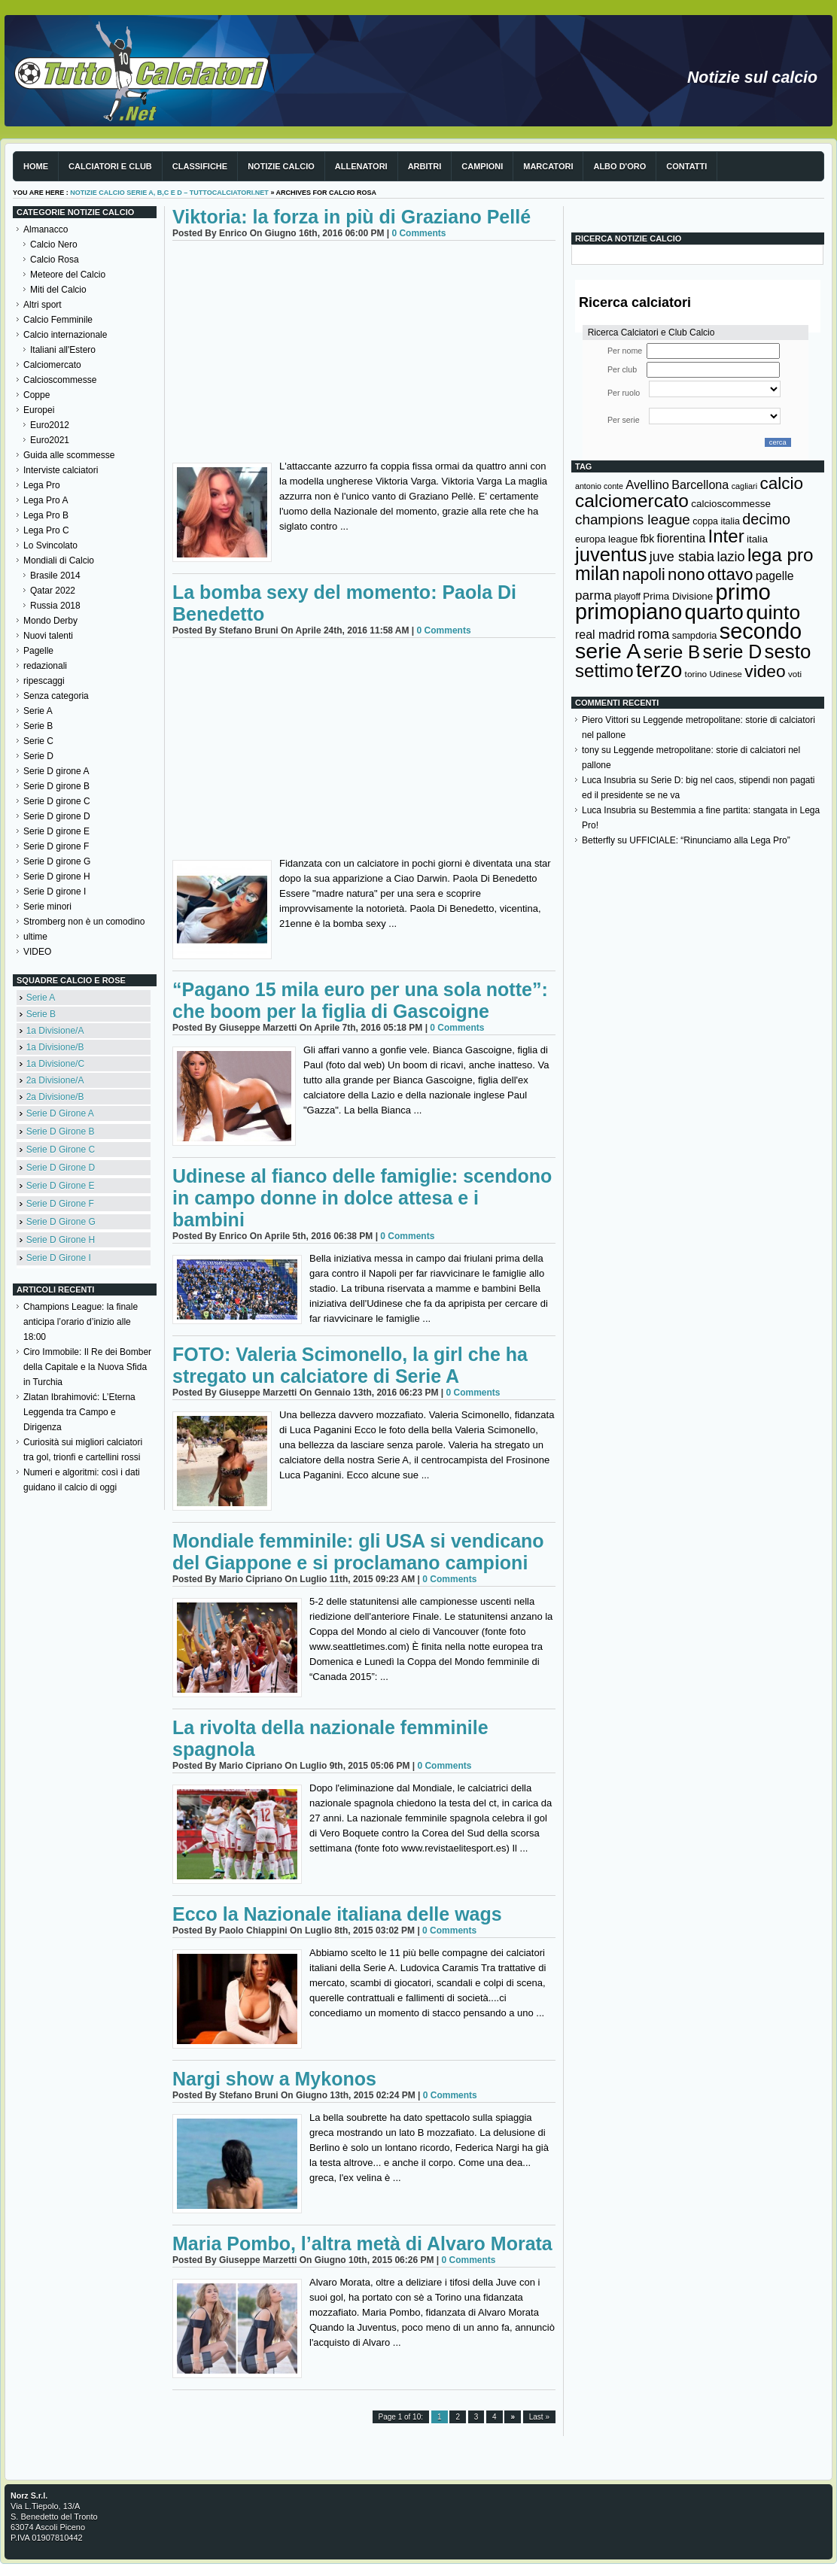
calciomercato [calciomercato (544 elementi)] (632, 501)
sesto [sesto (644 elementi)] (788, 651)
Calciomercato (52, 365)
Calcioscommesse (59, 380)
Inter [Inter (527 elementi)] (726, 536)
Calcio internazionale (65, 335)
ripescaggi (44, 681)
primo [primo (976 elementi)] (743, 591)
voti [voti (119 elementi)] (795, 674)
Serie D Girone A (60, 1113)
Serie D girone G (56, 861)
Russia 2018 (55, 605)
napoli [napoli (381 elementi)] (643, 575)
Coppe (36, 395)
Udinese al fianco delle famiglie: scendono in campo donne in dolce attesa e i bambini (362, 1197)
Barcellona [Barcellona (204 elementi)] (700, 484)
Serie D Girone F (60, 1203)
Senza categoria (56, 696)
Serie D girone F (56, 846)
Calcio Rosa (54, 259)
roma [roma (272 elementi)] (653, 634)
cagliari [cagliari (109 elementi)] (744, 486)
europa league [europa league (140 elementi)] (606, 539)
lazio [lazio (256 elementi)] (730, 556)
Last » (539, 2417)
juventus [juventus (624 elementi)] (611, 554)
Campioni (482, 166)
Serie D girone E (56, 831)
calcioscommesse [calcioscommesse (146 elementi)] (731, 503)
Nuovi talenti (48, 635)
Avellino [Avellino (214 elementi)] (646, 484)
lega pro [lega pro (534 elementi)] (780, 555)
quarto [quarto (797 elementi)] (714, 612)
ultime (35, 936)
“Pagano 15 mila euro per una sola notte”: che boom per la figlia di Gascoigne (360, 1000)
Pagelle (38, 651)
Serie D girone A (56, 771)
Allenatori (361, 166)
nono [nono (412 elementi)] (686, 574)
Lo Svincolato (50, 545)
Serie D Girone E (60, 1185)
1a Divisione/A (55, 1030)
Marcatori (548, 166)
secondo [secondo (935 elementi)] (761, 631)
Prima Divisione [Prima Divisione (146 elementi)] (678, 596)
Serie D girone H (56, 876)
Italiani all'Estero (63, 350)
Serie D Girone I (58, 1258)
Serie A (38, 711)
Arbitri (425, 166)
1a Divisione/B (55, 1047)
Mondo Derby (50, 620)
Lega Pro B (45, 515)
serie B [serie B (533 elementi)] (672, 652)
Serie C (38, 741)
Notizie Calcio (281, 166)
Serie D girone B (56, 786)
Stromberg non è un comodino (84, 921)
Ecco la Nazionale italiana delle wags (337, 1913)
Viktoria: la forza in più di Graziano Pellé (351, 216)
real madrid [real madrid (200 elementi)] (605, 634)
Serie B (38, 726)
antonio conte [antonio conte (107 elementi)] (599, 486)
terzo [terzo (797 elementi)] (659, 670)
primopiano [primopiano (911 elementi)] (628, 612)
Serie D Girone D (60, 1167)
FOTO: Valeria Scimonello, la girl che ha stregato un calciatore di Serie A (350, 1365)
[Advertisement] (363, 353)
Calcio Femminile (58, 319)
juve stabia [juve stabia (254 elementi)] (682, 556)
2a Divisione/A (55, 1080)
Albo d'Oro (619, 166)
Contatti (686, 166)
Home (35, 166)
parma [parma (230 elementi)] (593, 595)
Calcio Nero (54, 244)
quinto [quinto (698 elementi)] (773, 612)
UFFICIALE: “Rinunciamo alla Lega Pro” (709, 840)
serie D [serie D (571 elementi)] (732, 651)
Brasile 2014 (55, 575)
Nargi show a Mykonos (274, 2078)
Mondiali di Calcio (58, 560)
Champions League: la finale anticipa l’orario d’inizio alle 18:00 (80, 1322)
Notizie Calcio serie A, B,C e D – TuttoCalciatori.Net (169, 192)
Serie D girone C (56, 801)
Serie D (38, 756)
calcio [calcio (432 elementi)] (781, 483)
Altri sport (42, 304)
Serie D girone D (56, 816)
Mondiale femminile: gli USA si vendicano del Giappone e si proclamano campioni (358, 1551)
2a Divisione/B (55, 1097)
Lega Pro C (46, 530)
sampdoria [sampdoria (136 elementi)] (694, 635)
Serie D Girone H (60, 1240)
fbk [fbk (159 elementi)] (647, 539)
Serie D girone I (54, 891)
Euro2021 (49, 440)
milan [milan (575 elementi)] (597, 573)
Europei (38, 410)
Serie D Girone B (60, 1131)
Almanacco (45, 229)
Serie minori (47, 906)
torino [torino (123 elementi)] (696, 674)
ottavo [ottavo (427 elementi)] (730, 574)
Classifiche (199, 166)
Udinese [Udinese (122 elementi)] (726, 674)
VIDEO (37, 951)
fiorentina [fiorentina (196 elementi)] (680, 538)
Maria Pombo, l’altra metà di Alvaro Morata (362, 2243)
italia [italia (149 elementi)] (757, 539)
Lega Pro (41, 485)
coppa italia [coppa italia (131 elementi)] (716, 521)
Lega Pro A (45, 500)
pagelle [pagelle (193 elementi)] (775, 576)
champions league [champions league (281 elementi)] (632, 519)
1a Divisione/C (55, 1064)
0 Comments (418, 233)
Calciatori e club (110, 166)
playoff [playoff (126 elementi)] (627, 596)
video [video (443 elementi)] (764, 671)
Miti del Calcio (58, 289)
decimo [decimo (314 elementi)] (766, 519)
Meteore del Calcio (67, 274)
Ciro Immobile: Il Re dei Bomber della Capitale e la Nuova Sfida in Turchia (87, 1367)
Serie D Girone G (61, 1222)
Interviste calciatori (60, 470)
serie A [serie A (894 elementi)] (608, 651)
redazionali (45, 666)
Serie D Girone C (60, 1149)
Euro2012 (49, 425)
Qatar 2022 (52, 590)
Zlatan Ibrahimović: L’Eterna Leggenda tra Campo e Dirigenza (79, 1412)
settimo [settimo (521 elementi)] (604, 671)
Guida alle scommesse (68, 455)
